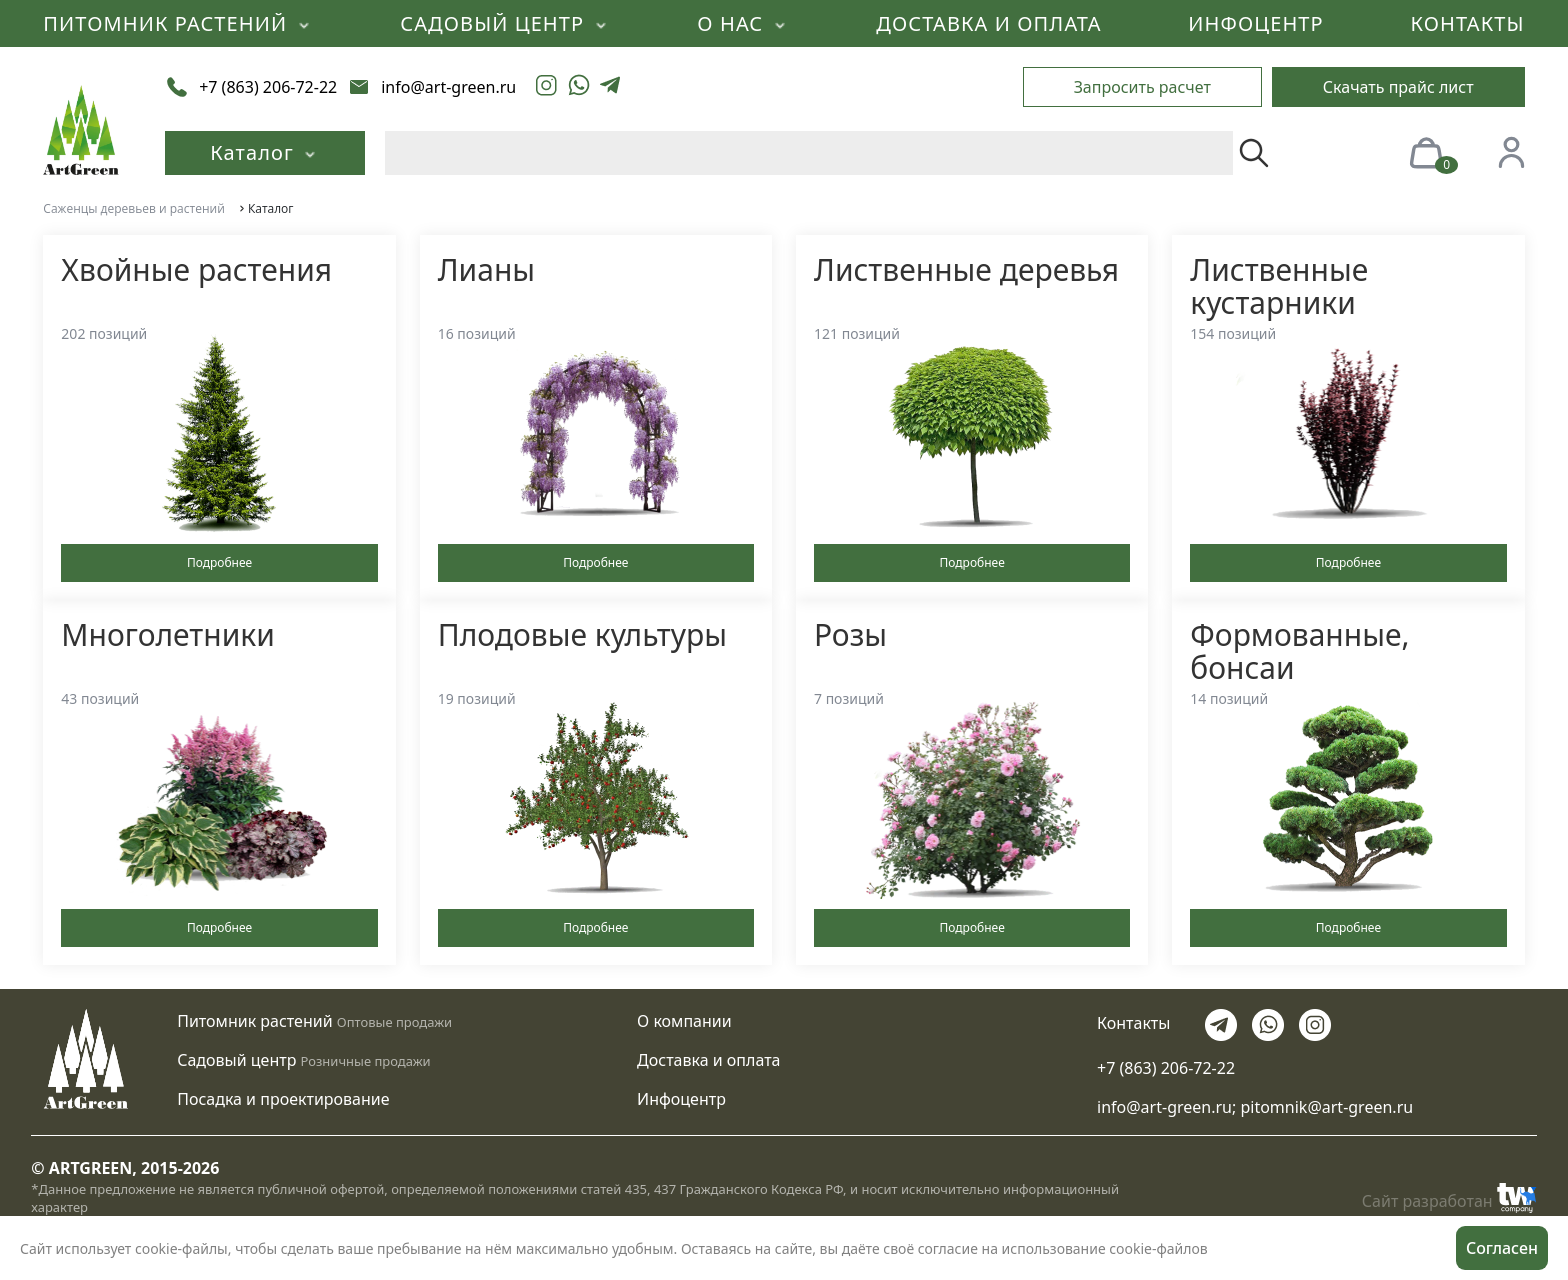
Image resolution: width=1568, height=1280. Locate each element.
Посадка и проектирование (283, 1099)
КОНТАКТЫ (1468, 23)
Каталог (265, 152)
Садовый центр (236, 1060)
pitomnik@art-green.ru (1326, 1107)
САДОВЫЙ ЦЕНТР (505, 23)
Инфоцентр (681, 1099)
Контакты (1133, 1023)
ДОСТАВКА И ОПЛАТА (988, 23)
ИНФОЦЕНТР (1255, 23)
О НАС (743, 23)
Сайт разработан (1449, 1197)
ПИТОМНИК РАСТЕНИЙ (178, 23)
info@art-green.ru (1164, 1107)
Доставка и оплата (708, 1060)
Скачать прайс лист (1398, 87)
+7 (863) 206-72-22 (1166, 1068)
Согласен (1502, 1248)
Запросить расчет (1142, 87)
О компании (684, 1021)
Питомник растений (254, 1021)
